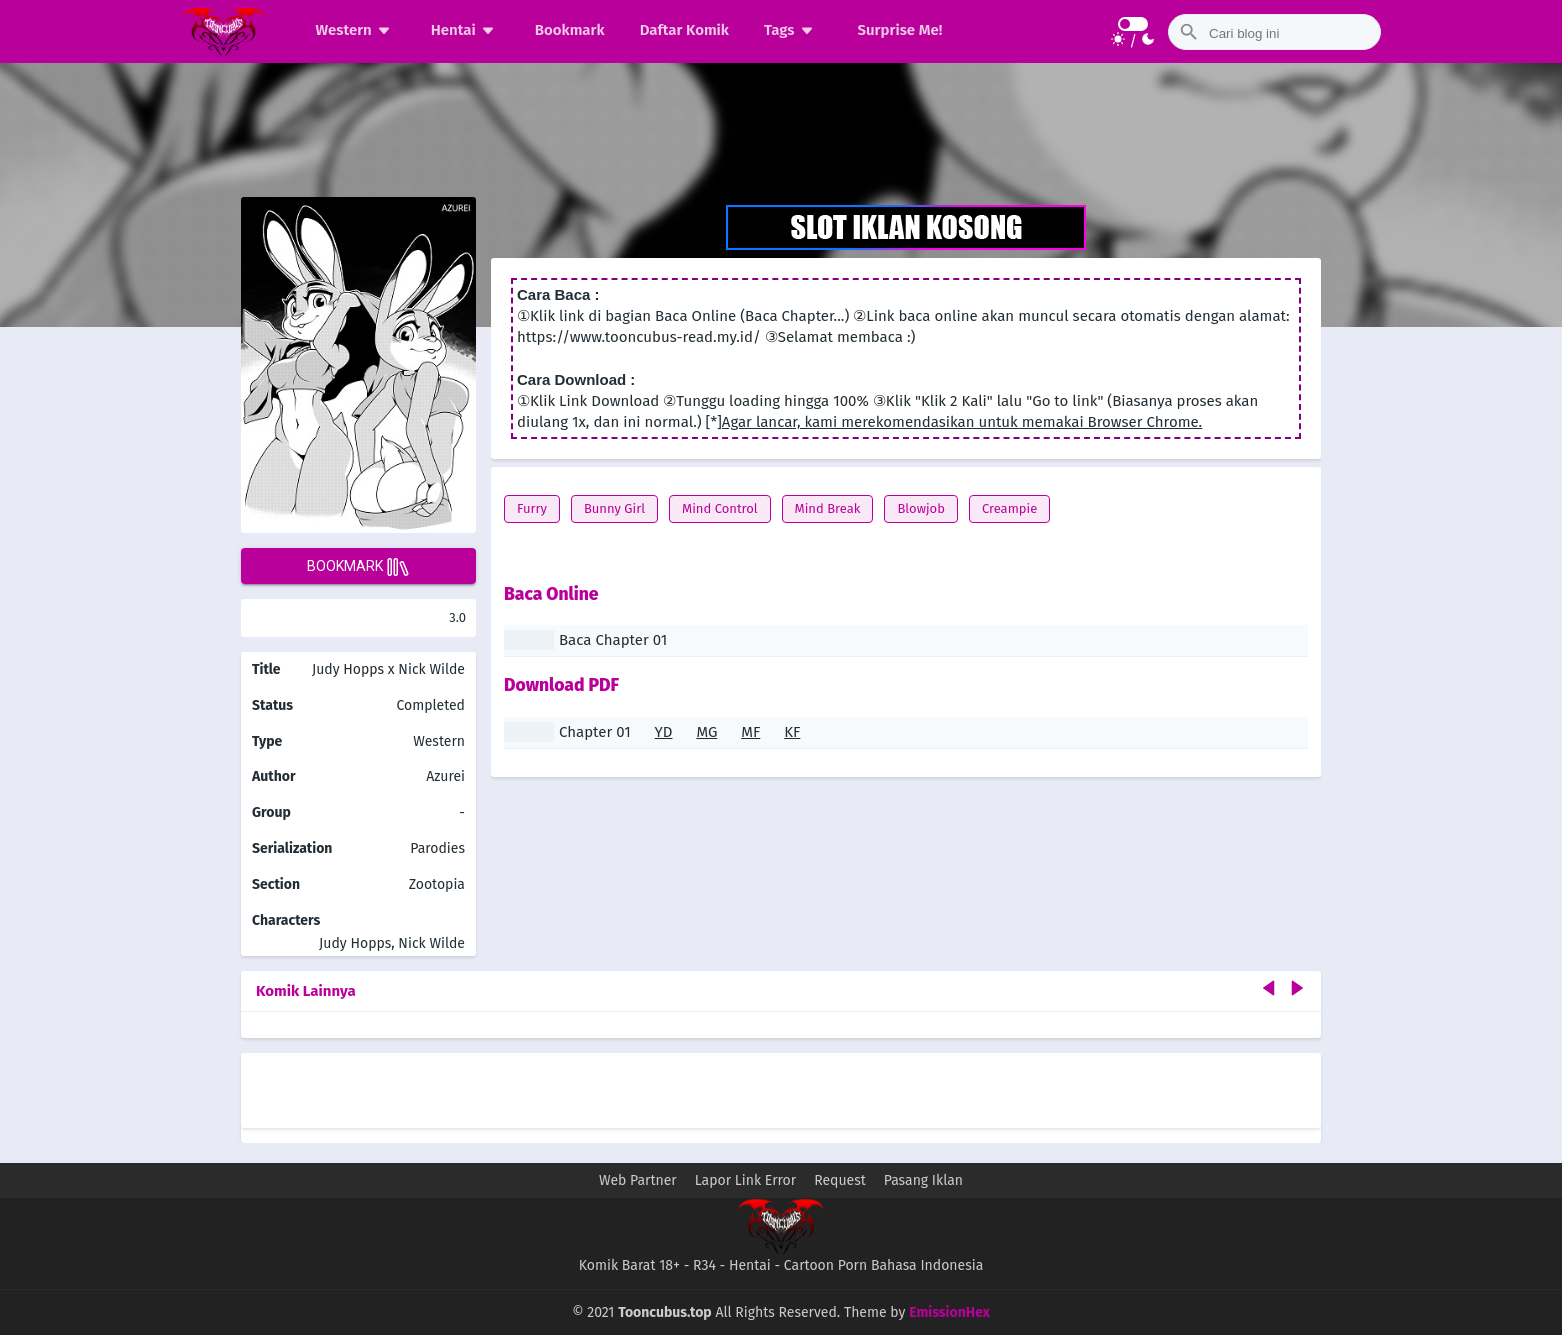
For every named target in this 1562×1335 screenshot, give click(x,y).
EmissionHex (949, 1312)
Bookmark (570, 30)
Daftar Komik (684, 30)
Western (356, 30)
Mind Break (828, 508)
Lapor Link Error (745, 1180)
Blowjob (921, 508)
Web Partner (638, 1180)
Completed (430, 705)
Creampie (1009, 508)
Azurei (445, 776)
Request (840, 1180)
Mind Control (720, 508)
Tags (791, 30)
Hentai (465, 30)
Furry (532, 508)
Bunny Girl (614, 508)
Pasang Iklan (923, 1180)
